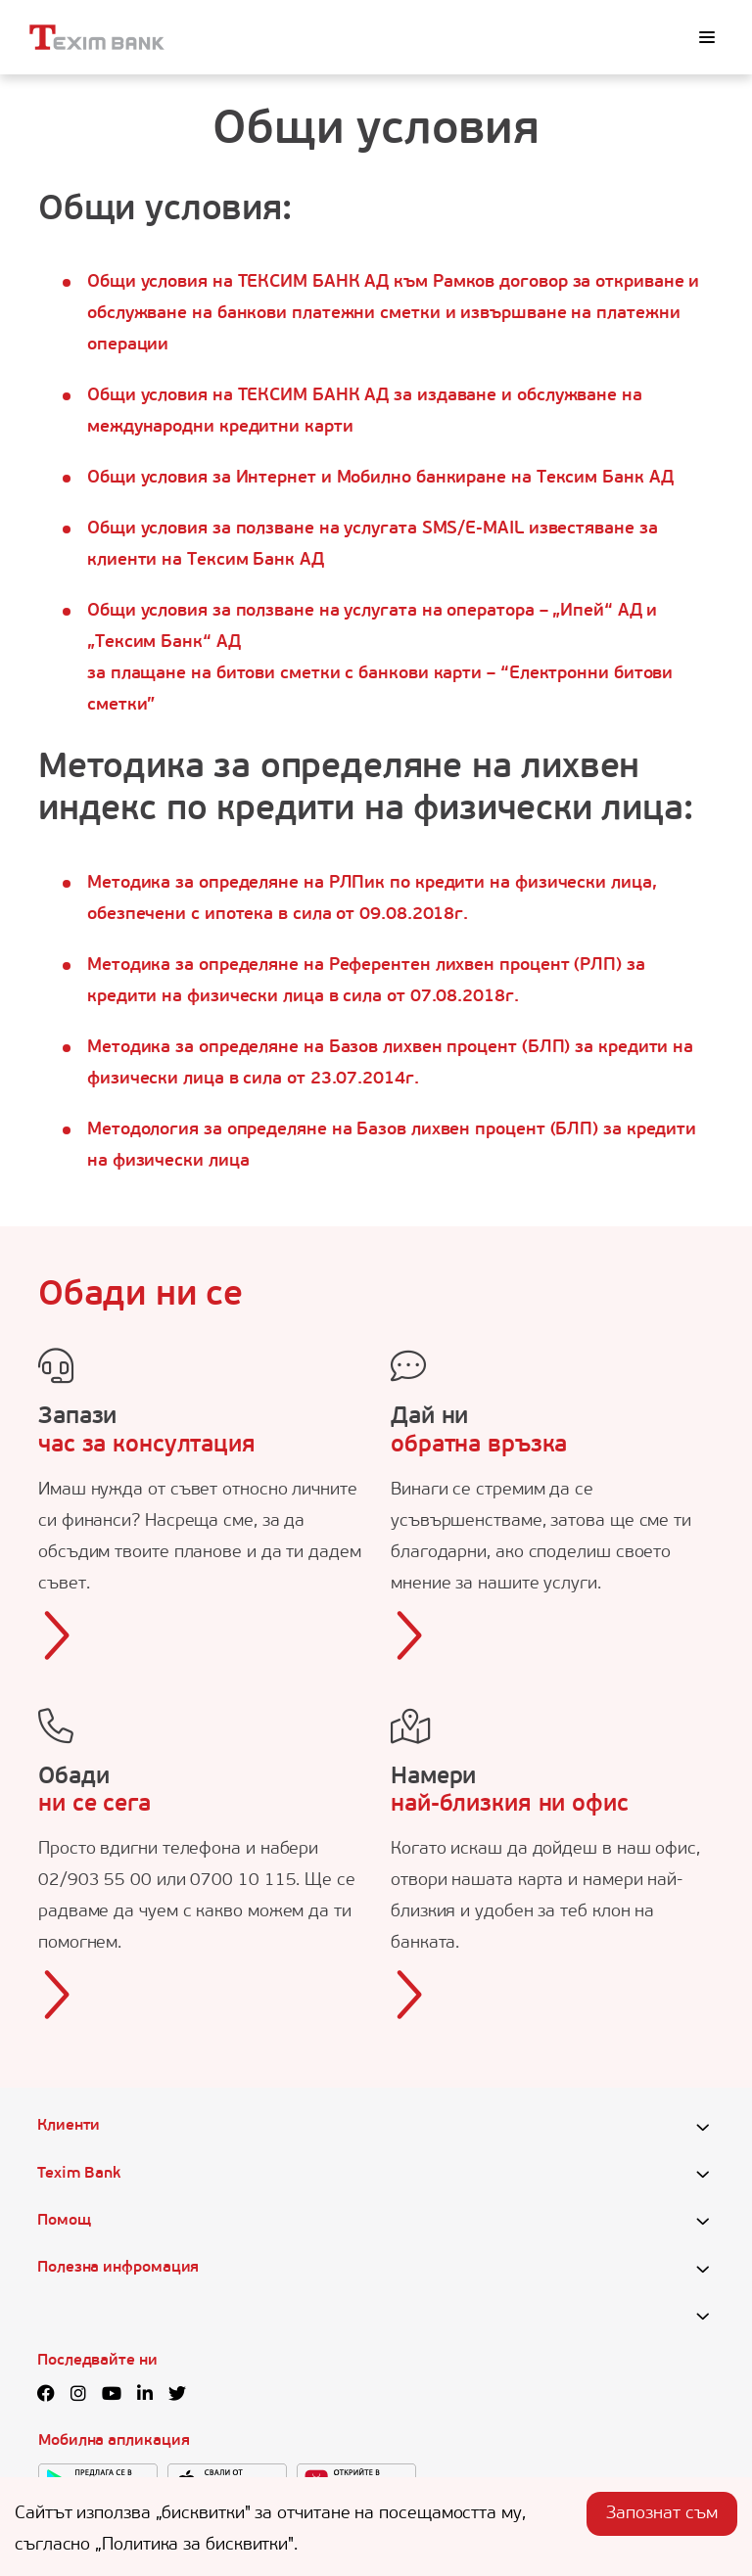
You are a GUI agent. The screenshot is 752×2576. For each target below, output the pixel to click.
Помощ (64, 2221)
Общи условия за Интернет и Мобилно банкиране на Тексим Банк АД (380, 478)
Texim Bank (78, 2174)
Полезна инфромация (118, 2268)
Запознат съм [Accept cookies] (662, 2514)
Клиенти (68, 2126)
